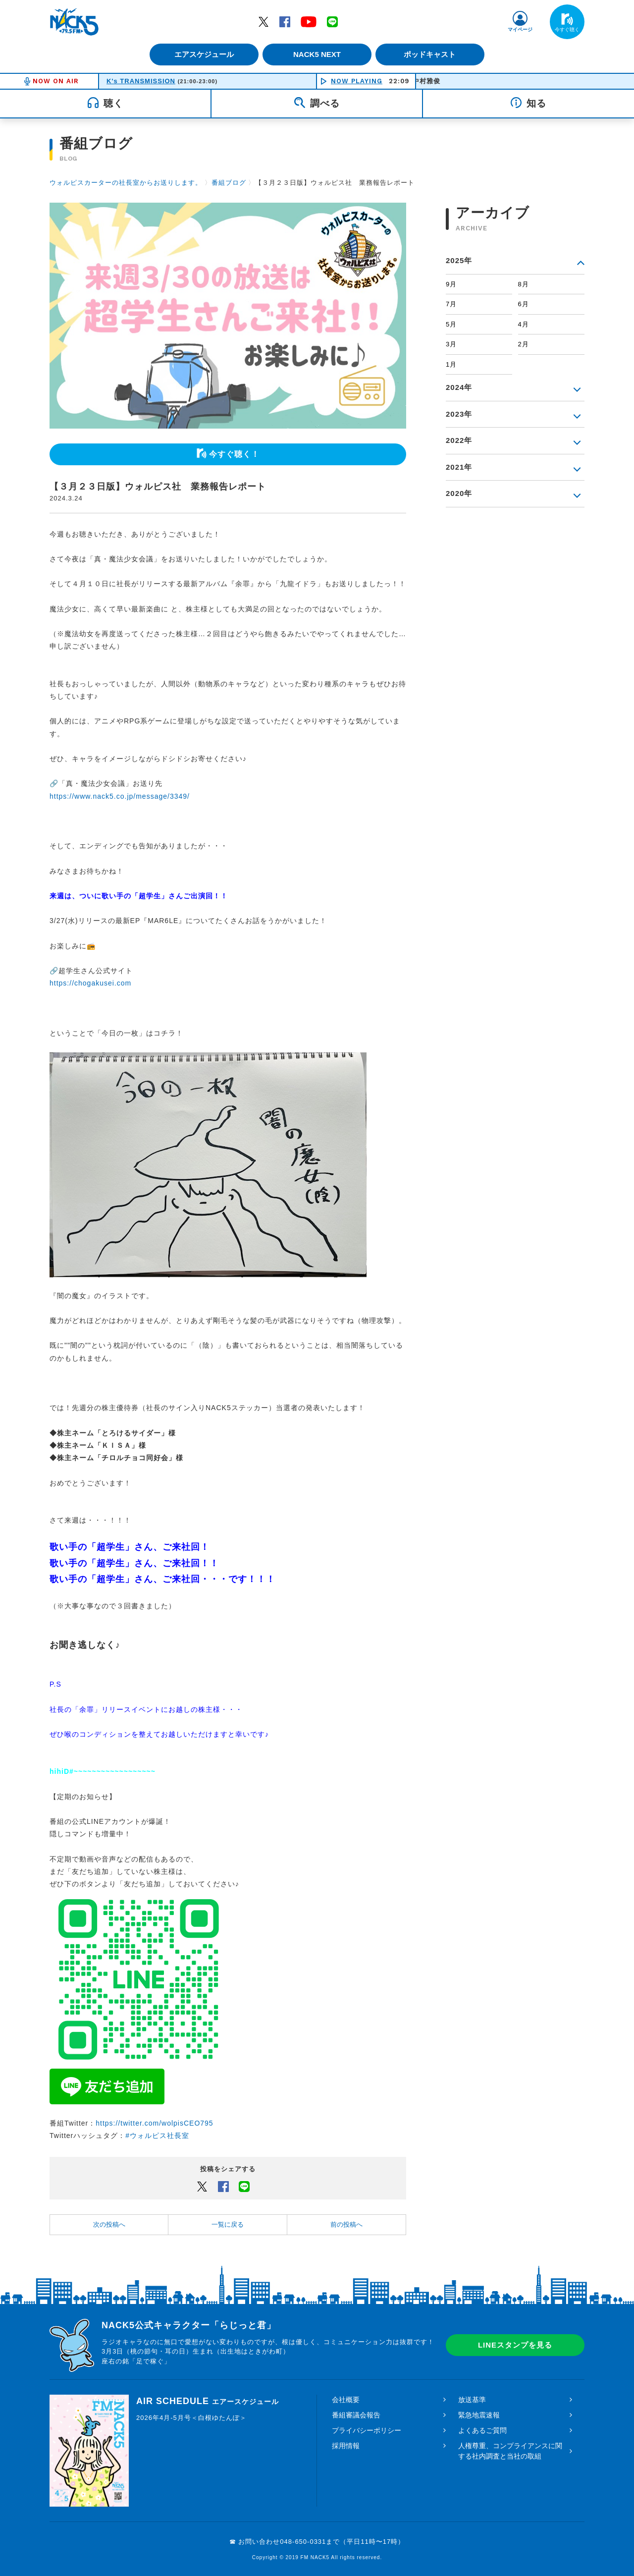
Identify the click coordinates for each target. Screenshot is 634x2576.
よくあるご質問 (482, 2430)
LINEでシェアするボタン (244, 2186)
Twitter (263, 21)
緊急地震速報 (479, 2415)
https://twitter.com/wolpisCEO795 (154, 2123)
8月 (523, 284)
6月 (523, 304)
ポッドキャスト (434, 54)
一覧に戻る (227, 2224)
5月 (451, 324)
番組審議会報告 (356, 2415)
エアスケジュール (200, 54)
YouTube (308, 21)
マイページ (520, 29)
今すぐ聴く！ (234, 454)
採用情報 (346, 2446)
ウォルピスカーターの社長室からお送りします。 (126, 182)
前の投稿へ (346, 2224)
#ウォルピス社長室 (157, 2135)
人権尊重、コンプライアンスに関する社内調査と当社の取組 (510, 2451)
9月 (451, 284)
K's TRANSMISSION (140, 81)
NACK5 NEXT (317, 54)
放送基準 (472, 2400)
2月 (523, 344)
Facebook (284, 21)
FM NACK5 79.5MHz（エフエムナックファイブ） (74, 21)
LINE (332, 21)
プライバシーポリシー (366, 2430)
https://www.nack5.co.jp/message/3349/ (120, 796)
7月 (451, 304)
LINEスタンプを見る (515, 2345)
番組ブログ (228, 182)
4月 (523, 324)
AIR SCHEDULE (207, 2401)
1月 (451, 364)
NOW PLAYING (356, 81)
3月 (451, 344)
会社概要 (346, 2400)
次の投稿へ (109, 2224)
